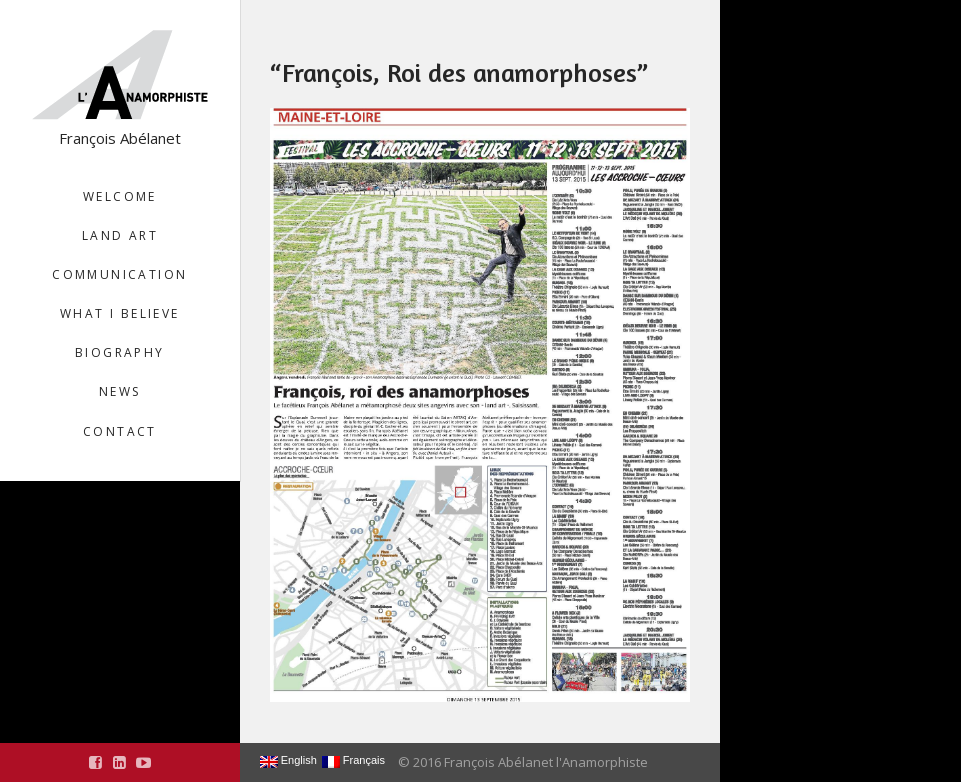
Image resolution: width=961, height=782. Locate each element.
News (120, 391)
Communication (119, 274)
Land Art (120, 235)
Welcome (120, 196)
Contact (120, 431)
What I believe (120, 313)
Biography (120, 352)
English (288, 761)
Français (353, 761)
